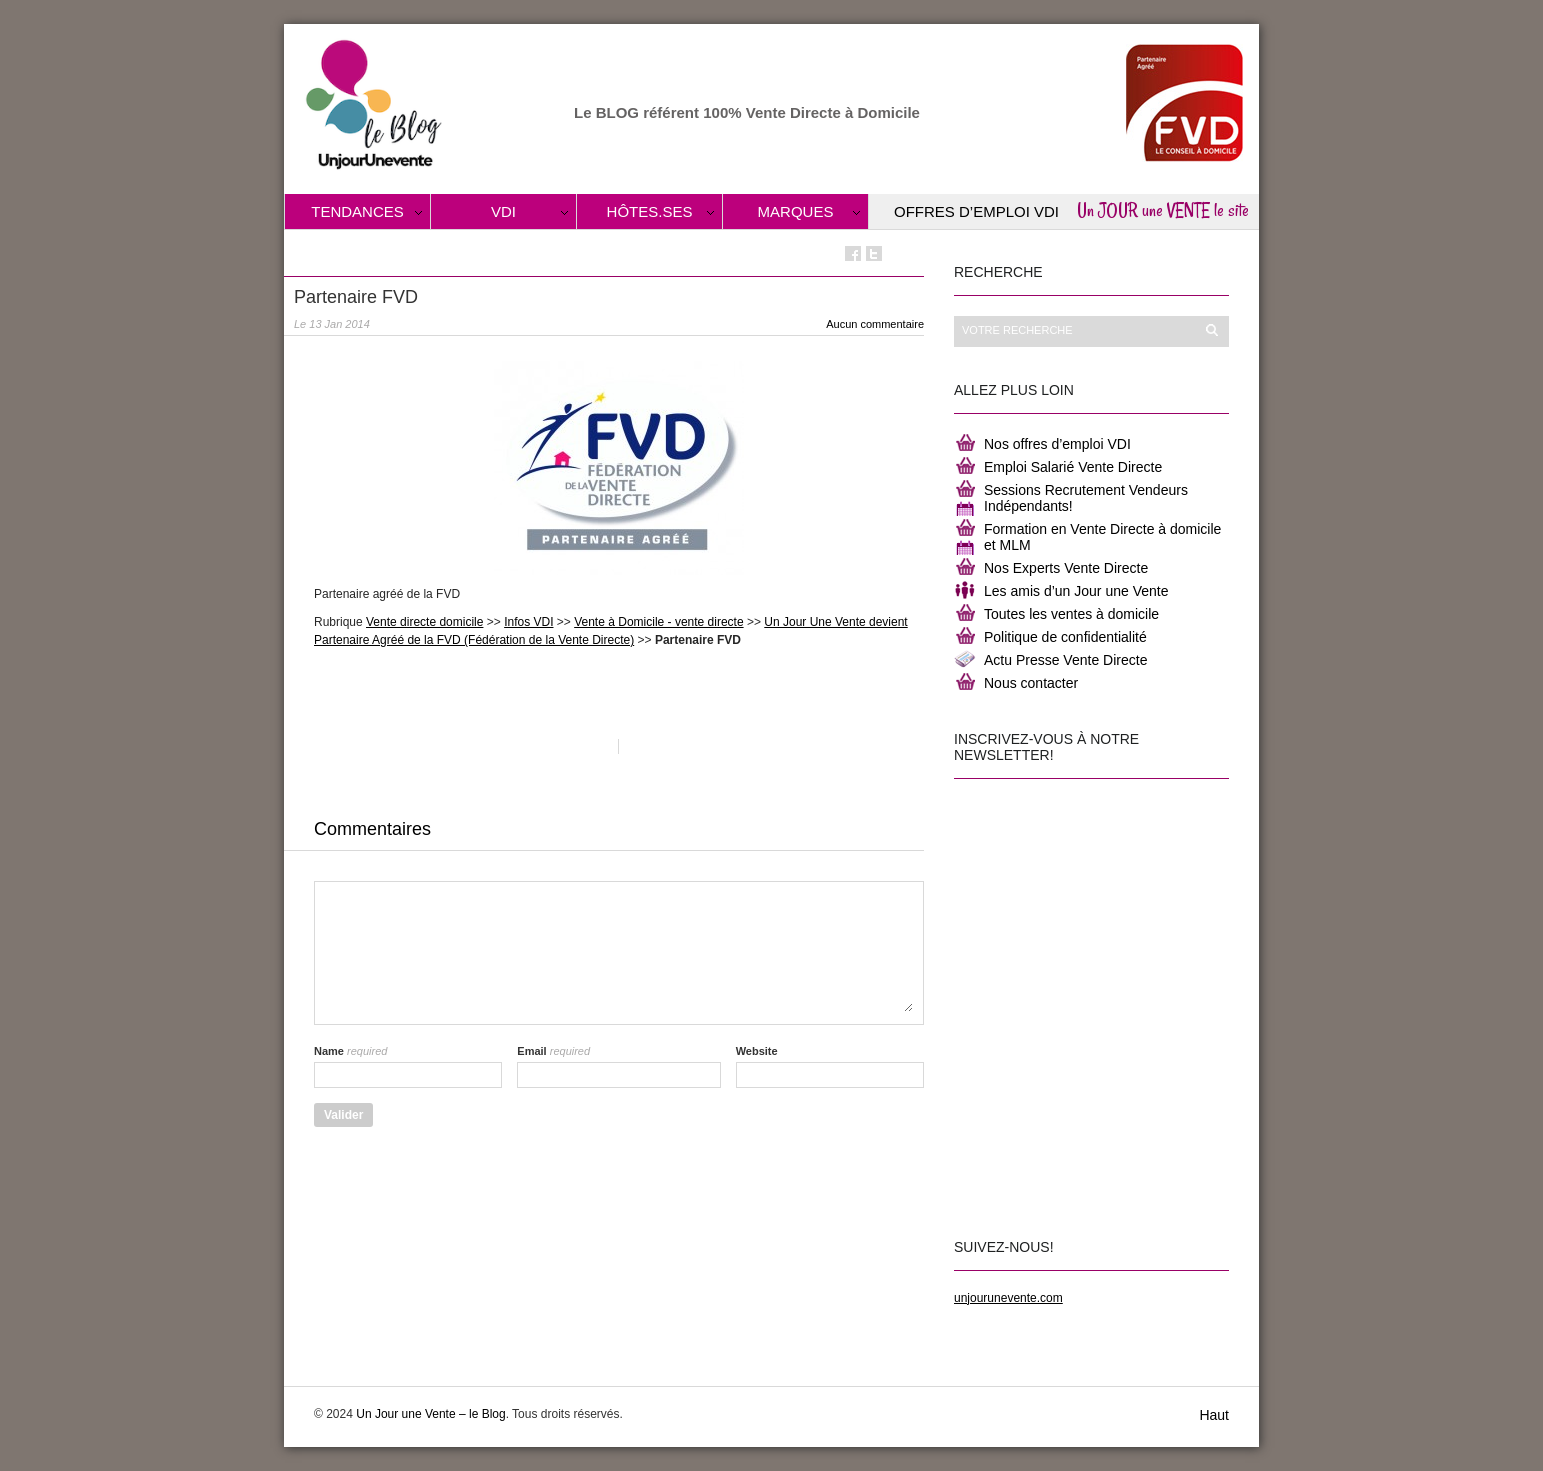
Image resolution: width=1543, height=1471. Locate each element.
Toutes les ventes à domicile (1071, 614)
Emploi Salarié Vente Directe (1073, 467)
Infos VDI (528, 622)
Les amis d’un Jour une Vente (1076, 591)
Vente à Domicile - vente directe (658, 622)
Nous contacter (1031, 683)
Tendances (357, 211)
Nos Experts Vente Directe (1066, 568)
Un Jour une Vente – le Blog (430, 1414)
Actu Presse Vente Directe (1065, 660)
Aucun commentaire (875, 324)
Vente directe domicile (424, 622)
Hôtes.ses (650, 211)
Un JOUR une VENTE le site (1163, 210)
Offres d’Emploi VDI (976, 211)
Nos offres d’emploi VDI (1057, 444)
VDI (503, 211)
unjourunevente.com (1008, 1298)
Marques (796, 211)
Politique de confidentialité (1065, 637)
